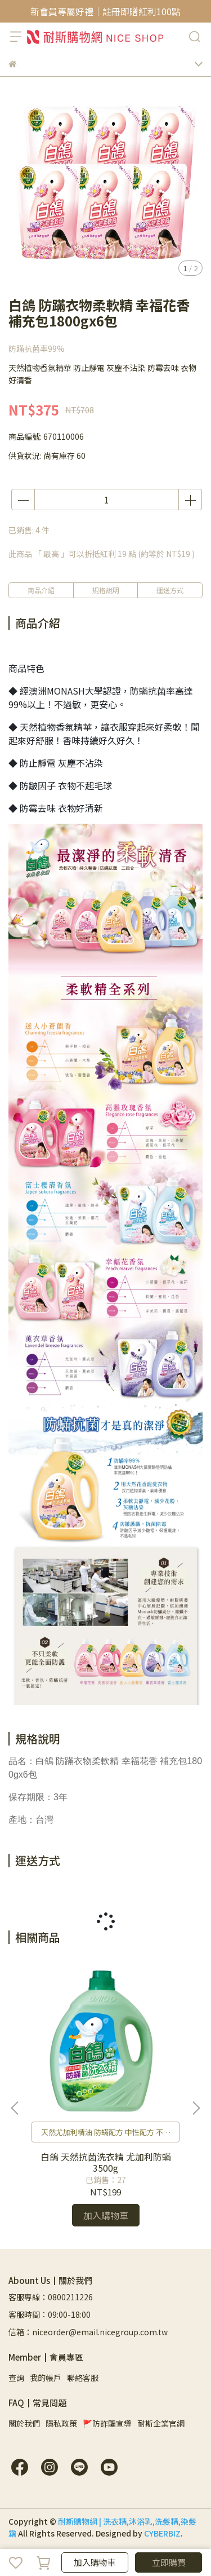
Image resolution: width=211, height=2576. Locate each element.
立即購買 (169, 2562)
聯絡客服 (82, 2377)
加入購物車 (95, 2562)
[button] (196, 2108)
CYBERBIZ (162, 2533)
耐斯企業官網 (161, 2423)
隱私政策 (61, 2423)
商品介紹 (41, 590)
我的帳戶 (45, 2377)
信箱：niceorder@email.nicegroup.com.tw (88, 2332)
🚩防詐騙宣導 (107, 2423)
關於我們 (24, 2423)
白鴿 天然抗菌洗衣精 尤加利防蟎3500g (106, 2162)
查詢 (16, 2377)
